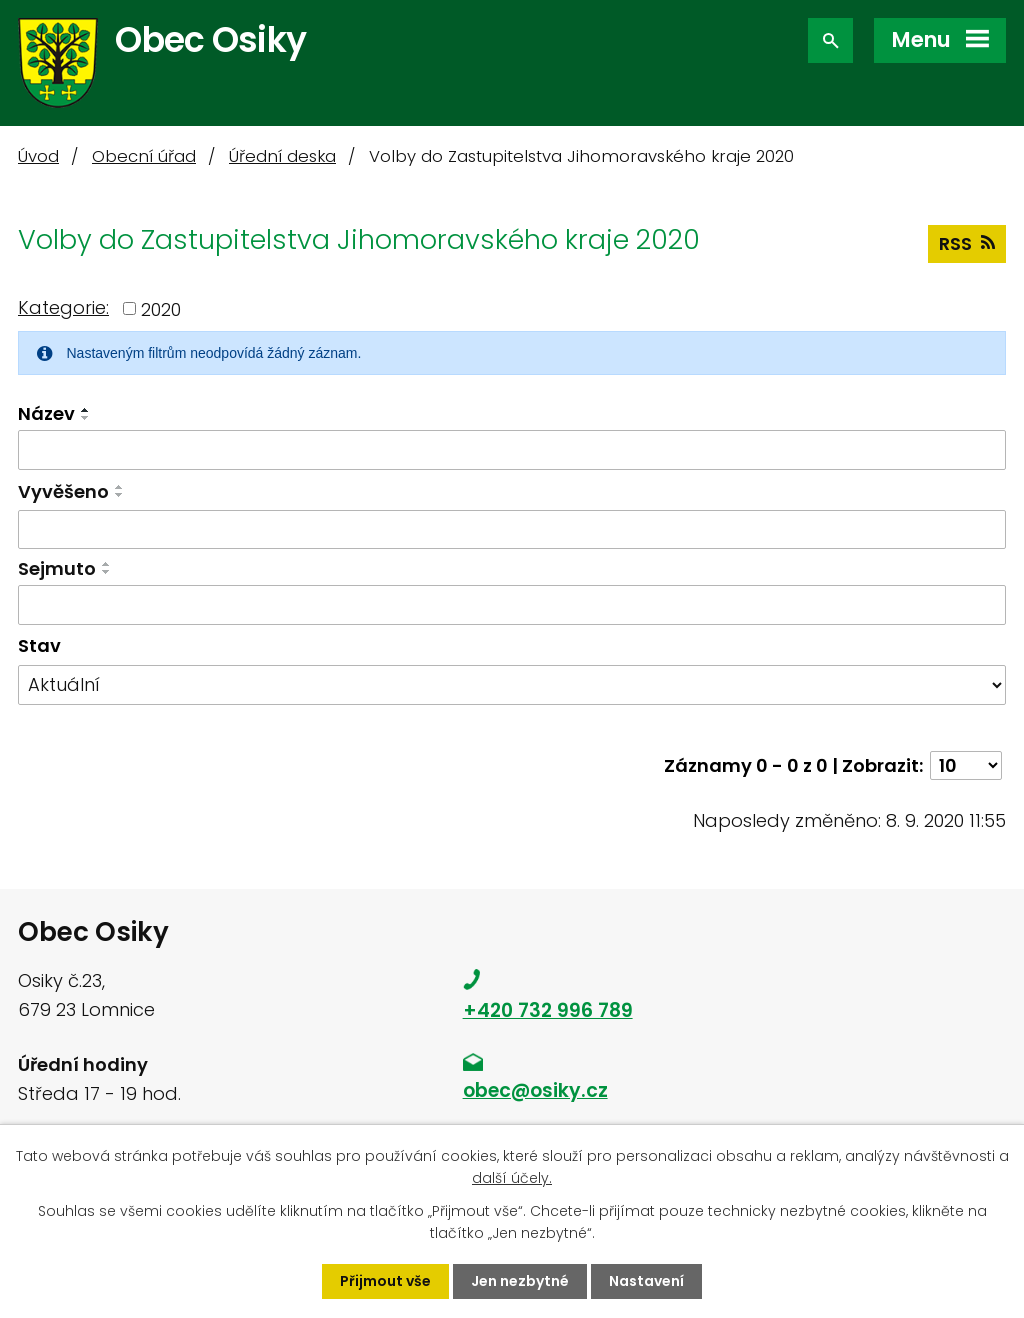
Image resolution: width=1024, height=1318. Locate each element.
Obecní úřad (144, 156)
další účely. (512, 1178)
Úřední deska (282, 156)
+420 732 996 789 (548, 1010)
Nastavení (646, 1281)
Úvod (38, 156)
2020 (161, 308)
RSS (967, 243)
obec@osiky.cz (535, 1090)
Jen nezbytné (520, 1281)
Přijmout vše (385, 1281)
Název (46, 413)
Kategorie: (63, 307)
